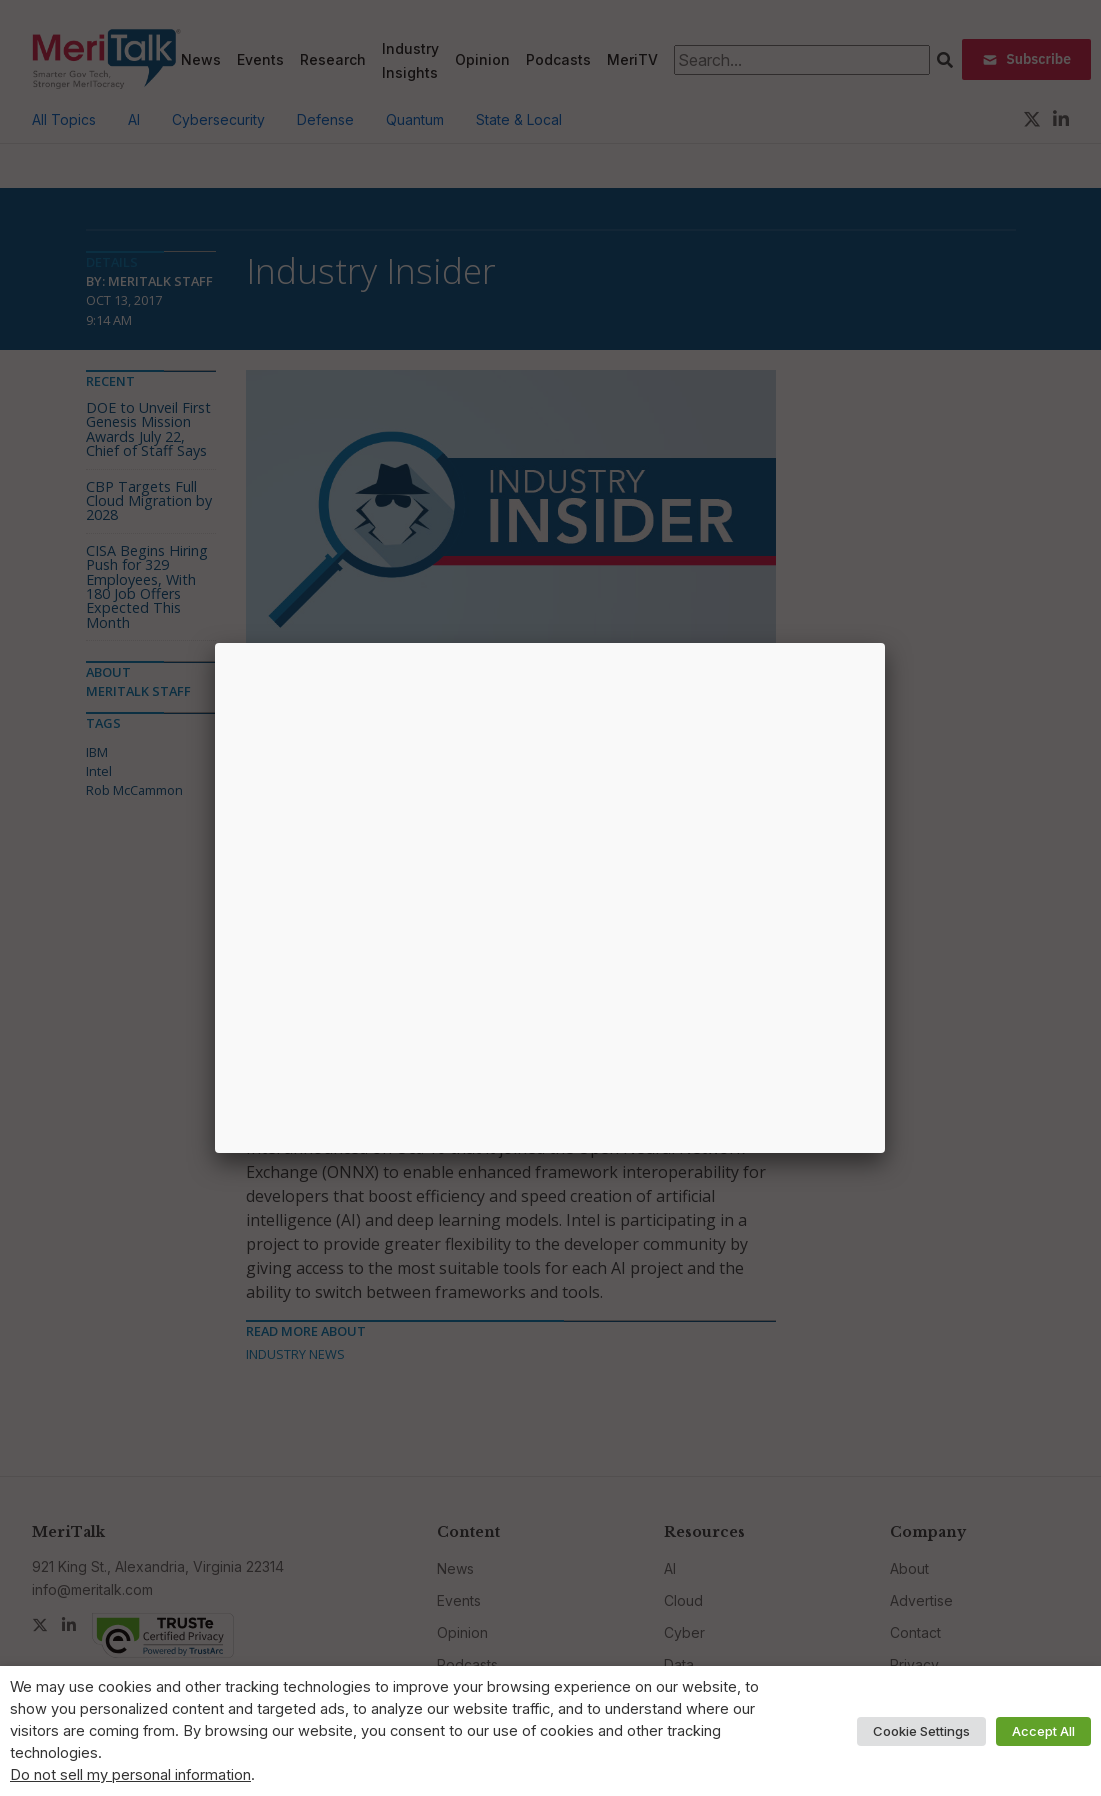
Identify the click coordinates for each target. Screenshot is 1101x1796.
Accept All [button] (1043, 1731)
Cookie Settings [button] (921, 1731)
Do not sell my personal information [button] (130, 1775)
